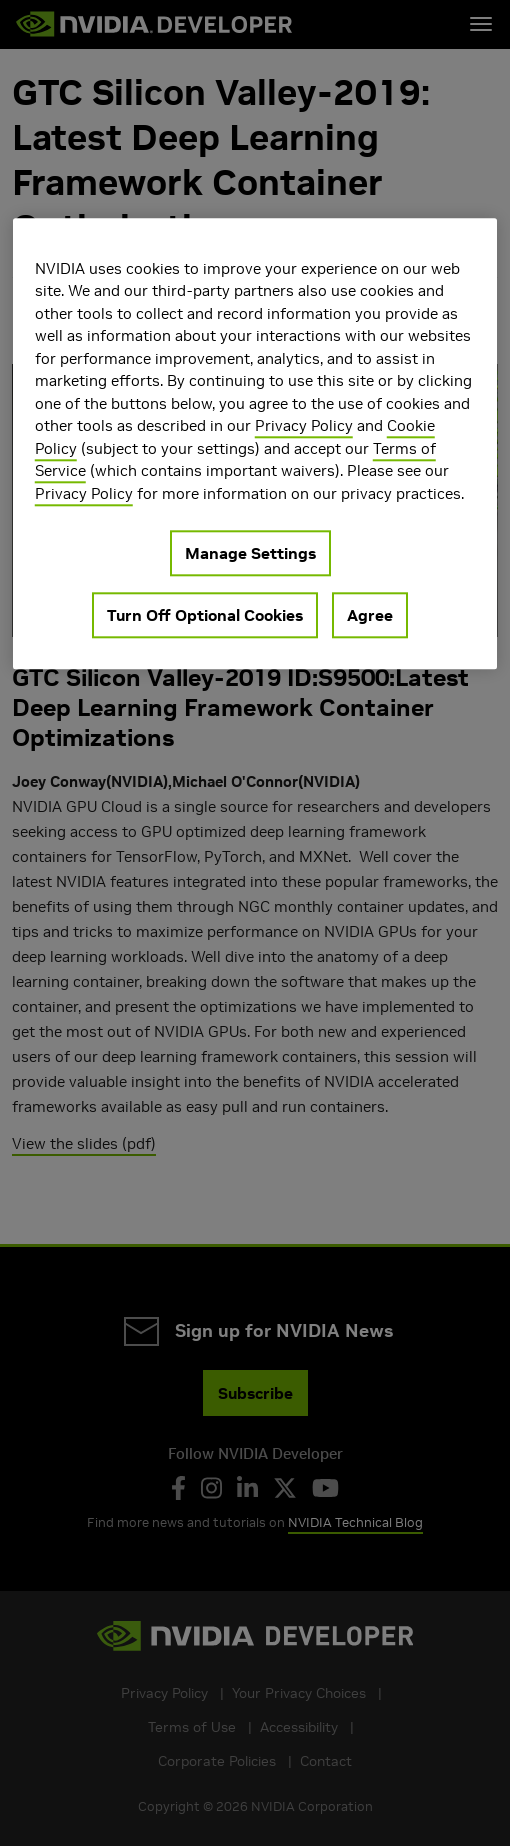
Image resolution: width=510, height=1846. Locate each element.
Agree (370, 616)
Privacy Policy (304, 426)
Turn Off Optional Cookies (205, 616)
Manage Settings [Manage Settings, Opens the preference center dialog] (250, 554)
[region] (255, 444)
